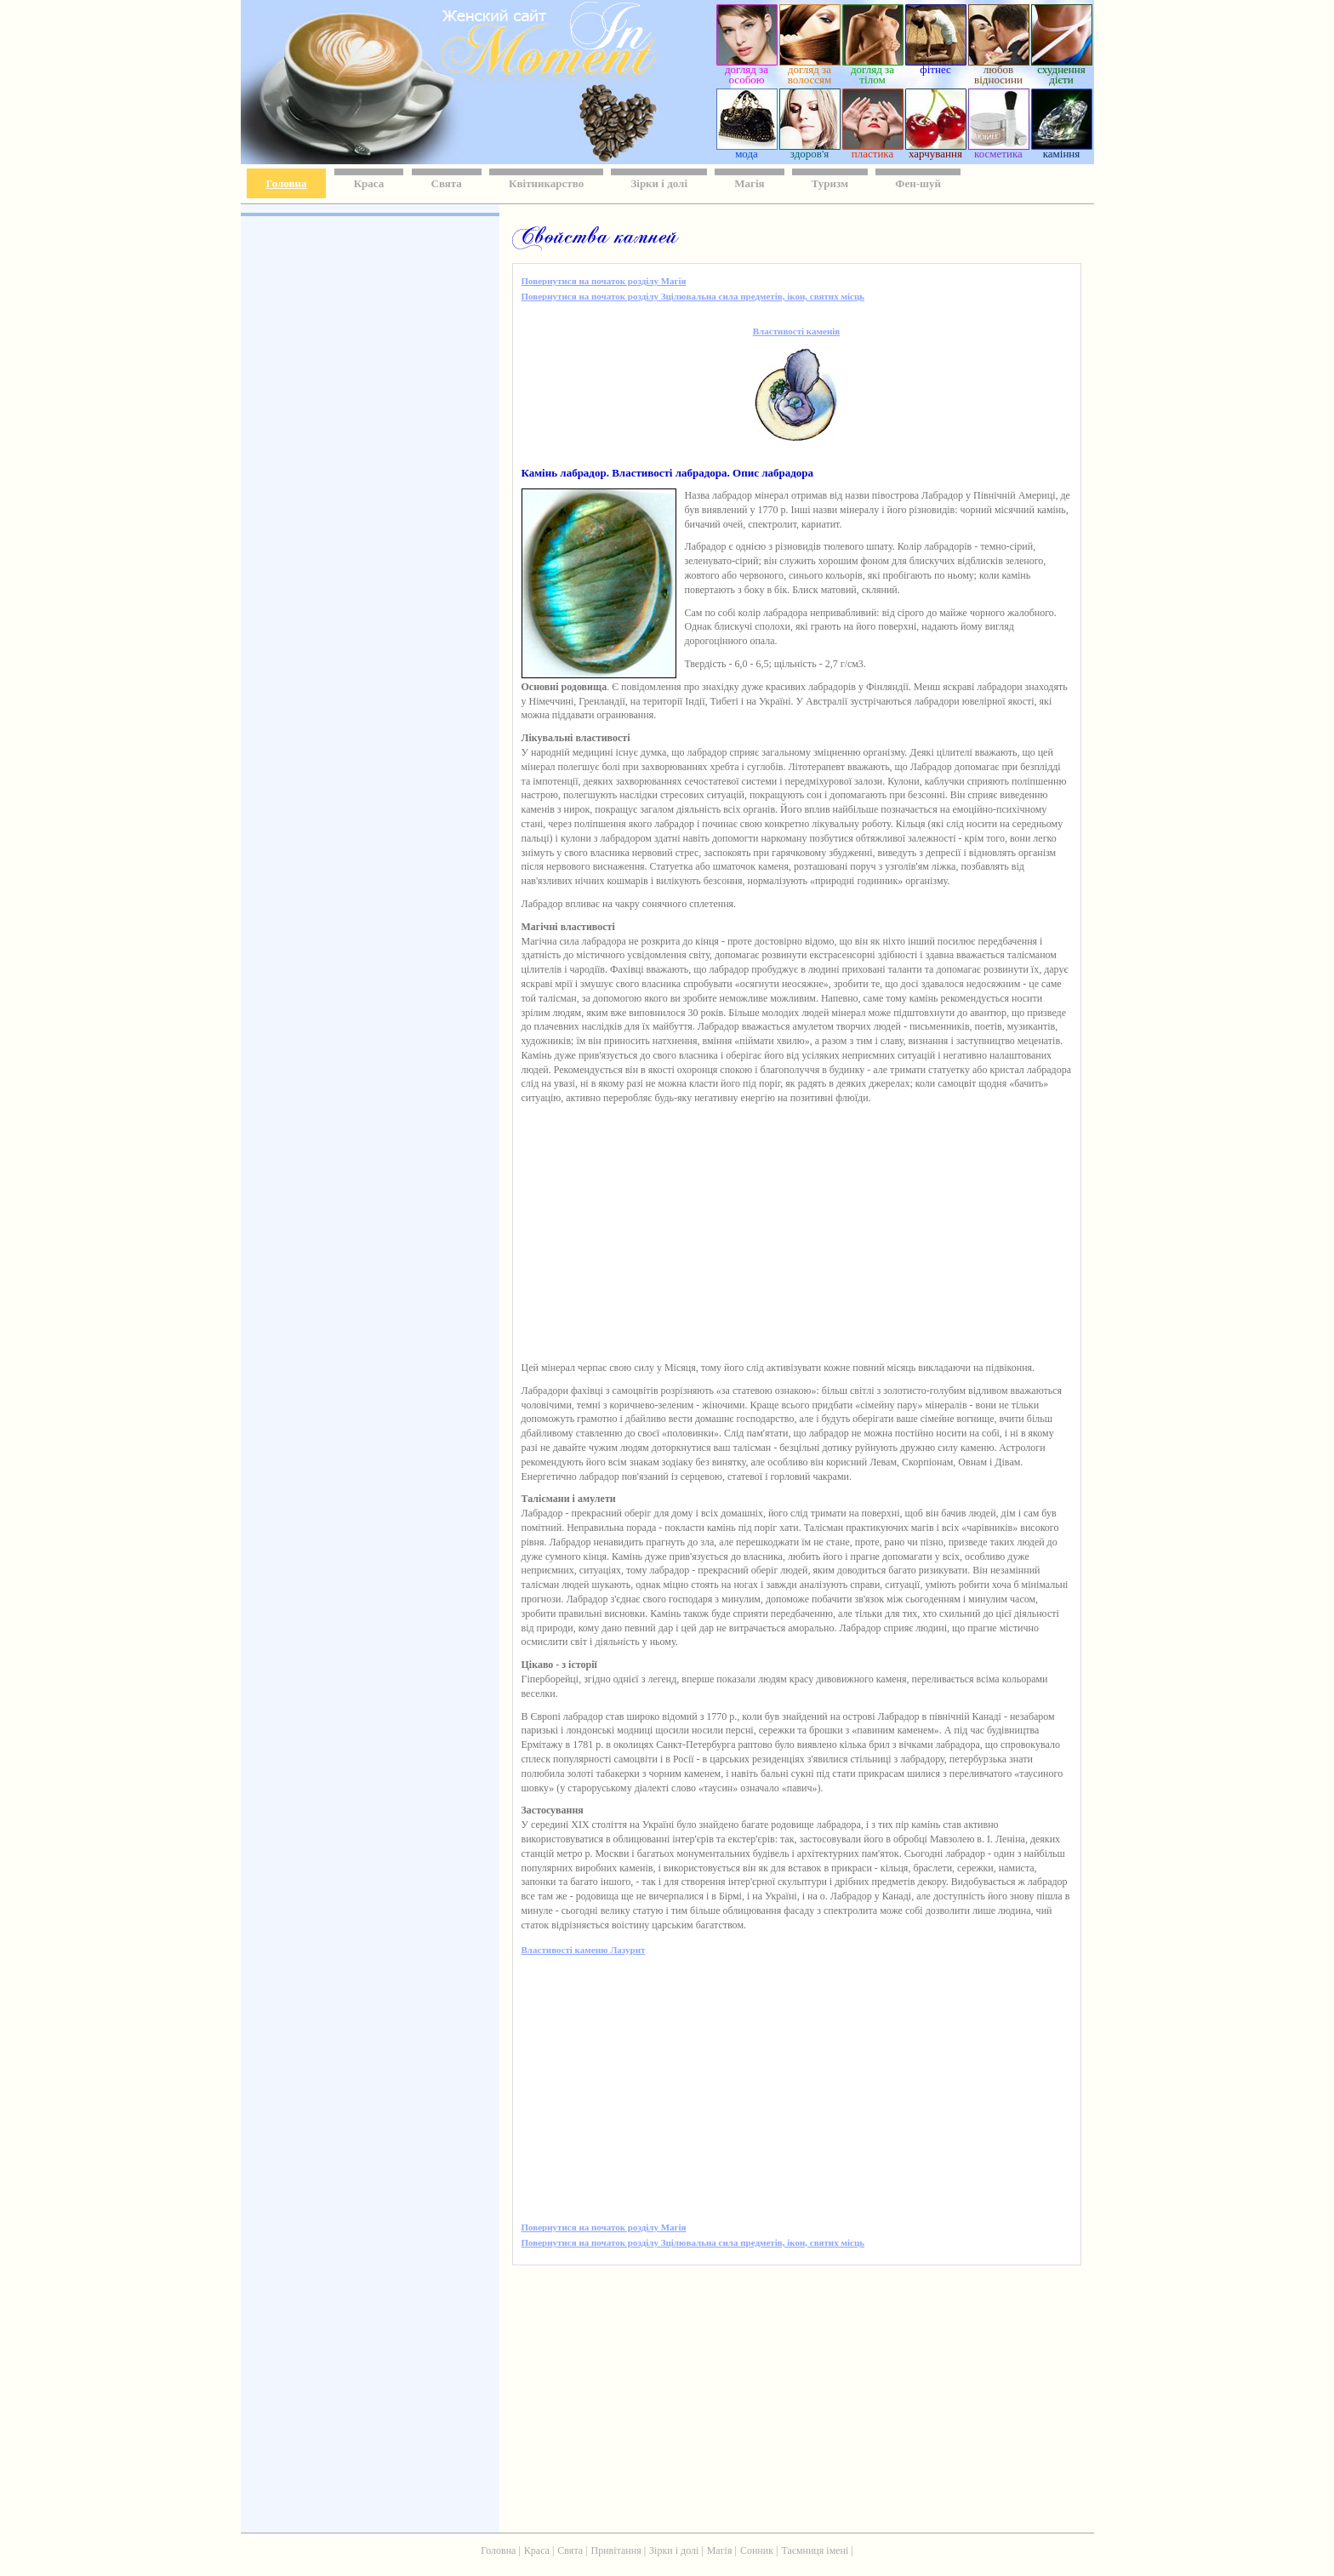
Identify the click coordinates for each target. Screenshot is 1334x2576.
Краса (369, 183)
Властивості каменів (796, 331)
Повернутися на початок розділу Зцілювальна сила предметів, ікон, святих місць (693, 296)
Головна (286, 183)
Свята (446, 183)
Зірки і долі (658, 183)
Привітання (616, 2550)
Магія (749, 183)
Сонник (756, 2550)
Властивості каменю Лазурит (584, 1950)
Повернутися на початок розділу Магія (604, 281)
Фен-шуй (918, 183)
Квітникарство (546, 183)
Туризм (830, 183)
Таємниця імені (814, 2550)
